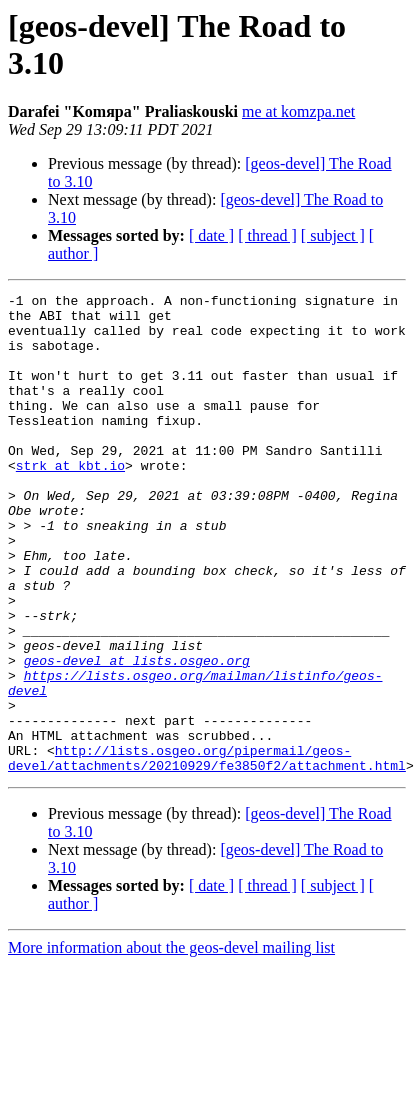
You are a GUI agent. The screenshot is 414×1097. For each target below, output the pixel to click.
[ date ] (211, 235)
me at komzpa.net (298, 111)
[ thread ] (267, 235)
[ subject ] (333, 235)
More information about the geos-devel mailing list (171, 1043)
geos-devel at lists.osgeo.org (137, 735)
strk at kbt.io (70, 501)
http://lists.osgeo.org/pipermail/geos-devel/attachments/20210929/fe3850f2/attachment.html (207, 852)
